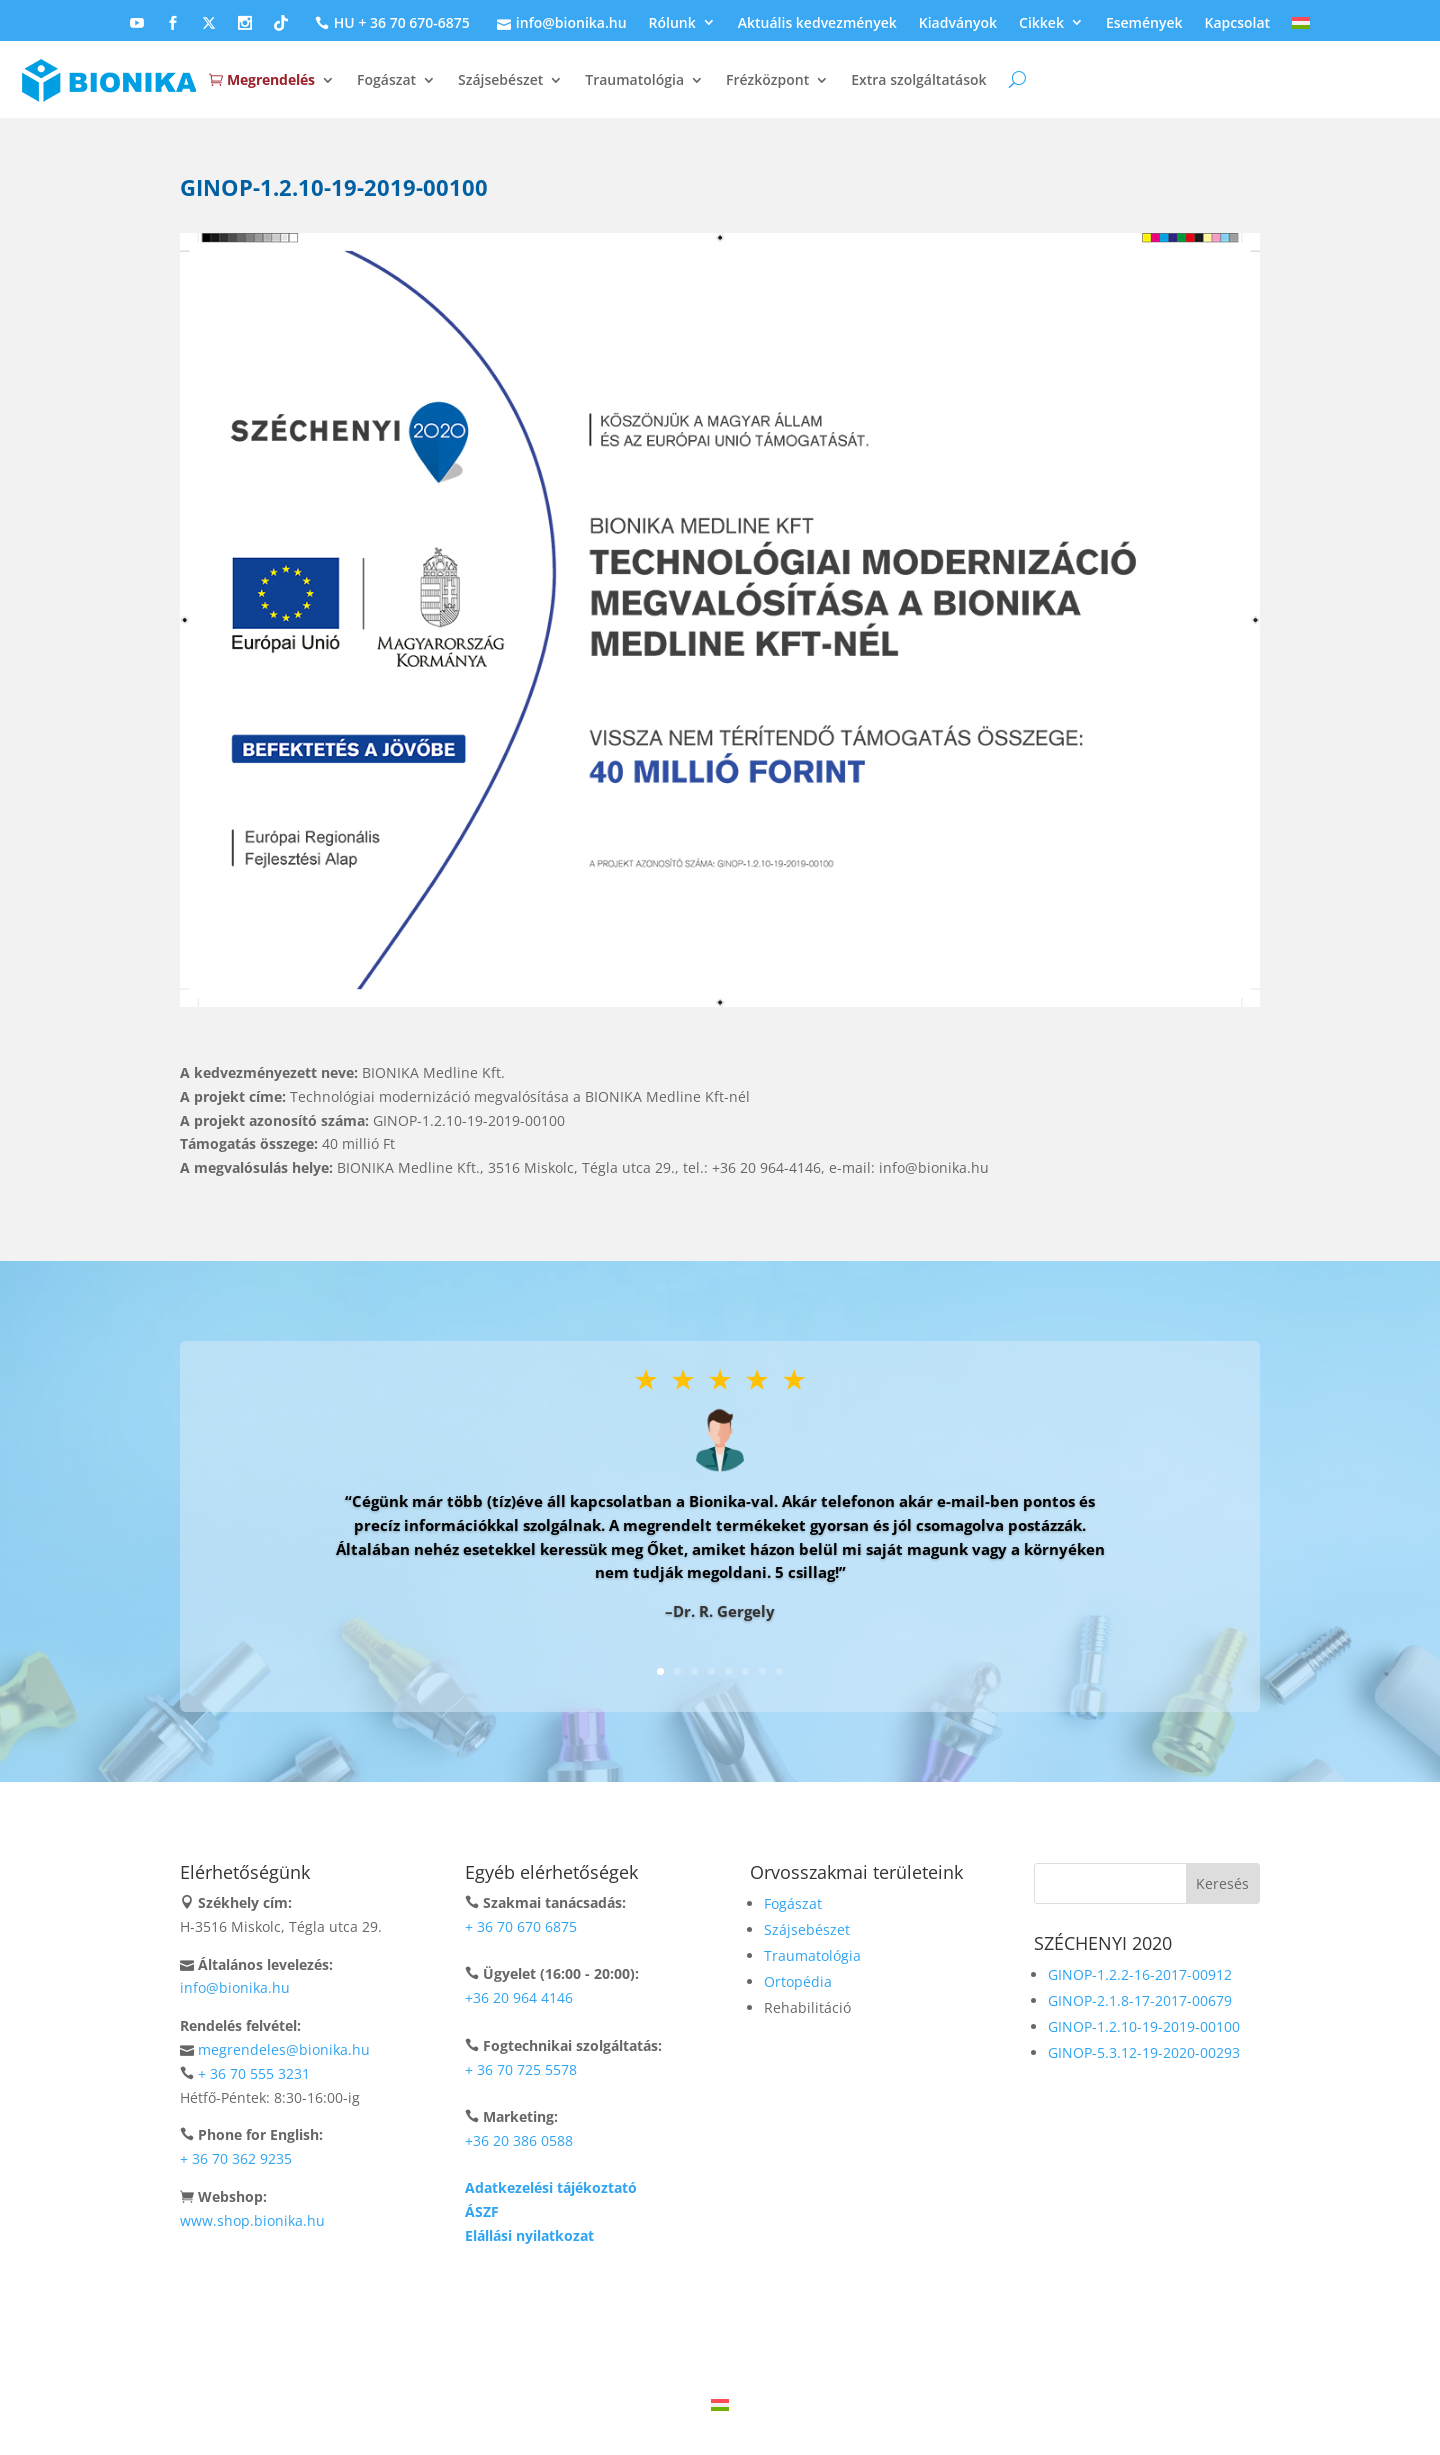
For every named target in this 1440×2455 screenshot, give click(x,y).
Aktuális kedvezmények (817, 23)
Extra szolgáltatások (918, 79)
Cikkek (1041, 23)
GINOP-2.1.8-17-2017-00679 (1140, 2000)
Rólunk (672, 23)
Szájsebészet (500, 79)
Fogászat (386, 79)
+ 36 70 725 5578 (521, 2069)
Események (1144, 23)
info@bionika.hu (559, 23)
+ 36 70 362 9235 (236, 2158)
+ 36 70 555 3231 (254, 2073)
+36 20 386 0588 (519, 2140)
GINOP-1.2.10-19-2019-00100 (1144, 2026)
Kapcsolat (1238, 23)
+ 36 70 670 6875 (521, 1926)
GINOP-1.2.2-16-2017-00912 (1140, 1974)
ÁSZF (482, 2211)
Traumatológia (634, 79)
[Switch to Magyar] (720, 2404)
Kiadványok (958, 23)
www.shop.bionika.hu (252, 2220)
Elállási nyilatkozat (529, 2235)
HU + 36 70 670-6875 (390, 23)
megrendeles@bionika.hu (284, 2049)
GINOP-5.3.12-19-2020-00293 (1144, 2052)
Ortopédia (798, 1981)
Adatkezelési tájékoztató (551, 2187)
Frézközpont (767, 79)
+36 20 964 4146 (519, 1997)
